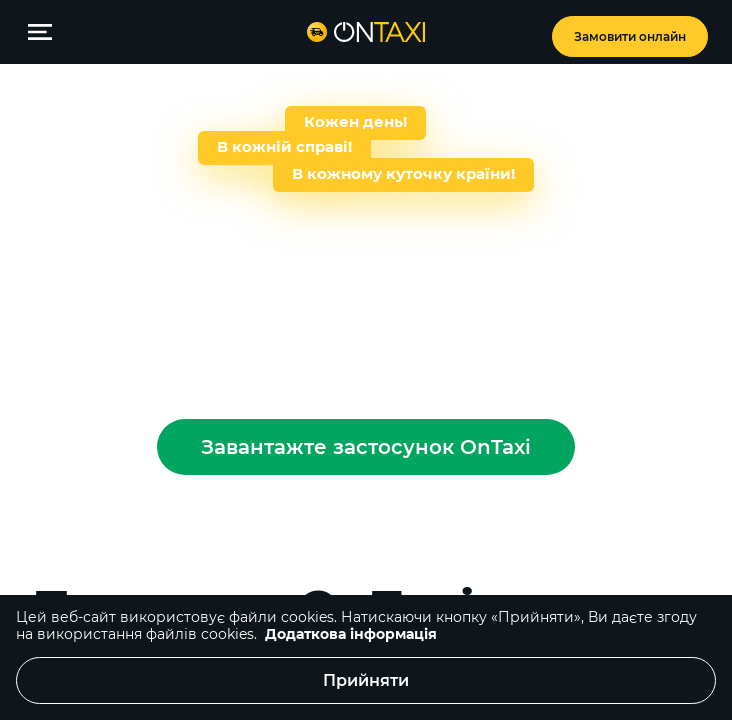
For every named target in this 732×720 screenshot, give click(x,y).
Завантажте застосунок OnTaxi (366, 447)
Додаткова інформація (351, 634)
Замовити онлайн (630, 36)
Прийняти (366, 680)
